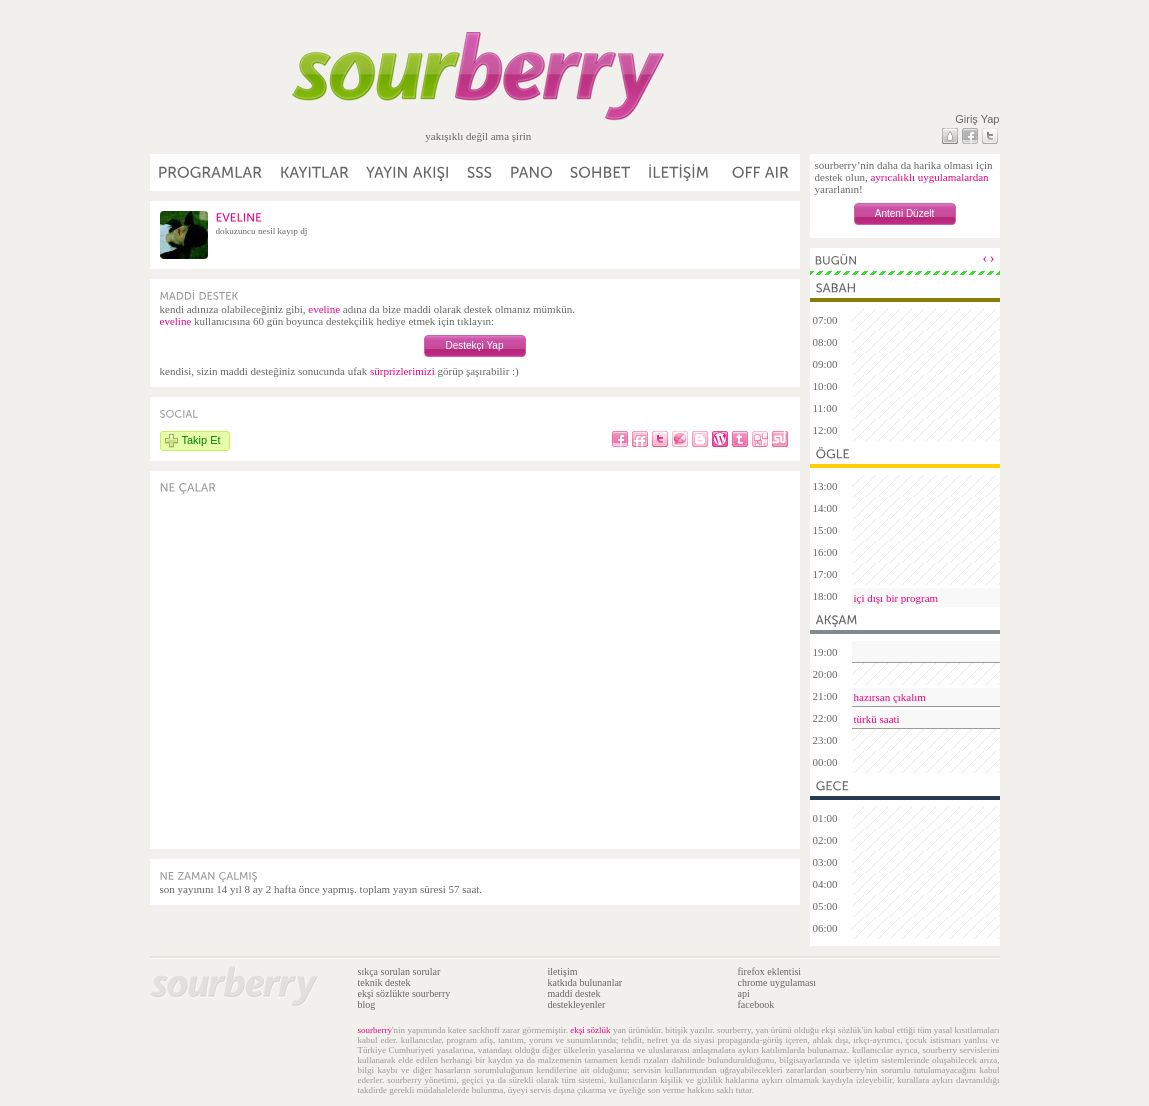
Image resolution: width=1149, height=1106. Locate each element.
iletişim (563, 971)
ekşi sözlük (590, 1030)
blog (367, 1004)
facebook (756, 1004)
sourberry (375, 1030)
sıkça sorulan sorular (399, 971)
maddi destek (574, 993)
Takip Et (201, 440)
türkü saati (877, 719)
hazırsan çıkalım (890, 697)
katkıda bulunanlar (585, 982)
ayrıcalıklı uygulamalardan (929, 177)
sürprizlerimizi (402, 371)
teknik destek (384, 982)
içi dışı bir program (896, 598)
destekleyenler (577, 1004)
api (744, 993)
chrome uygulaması (777, 982)
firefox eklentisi (770, 971)
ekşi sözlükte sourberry (404, 993)
